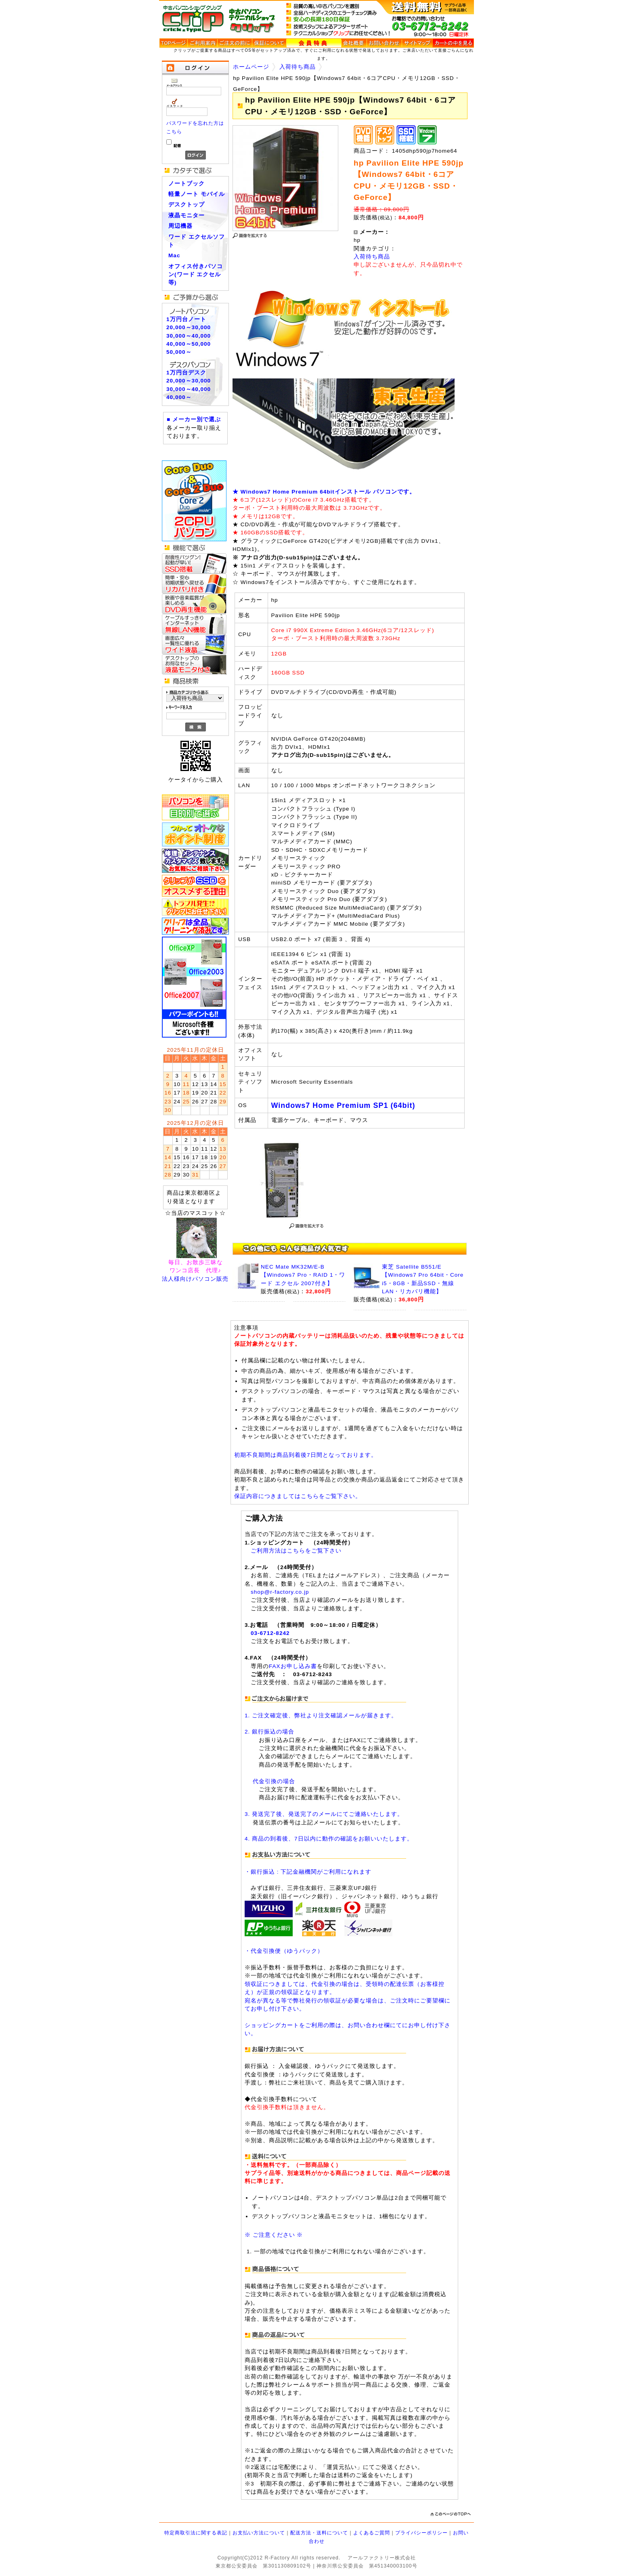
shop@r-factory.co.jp (280, 1592)
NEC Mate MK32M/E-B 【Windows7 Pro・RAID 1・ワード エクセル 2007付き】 (303, 1275)
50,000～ (179, 352)
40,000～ (179, 397)
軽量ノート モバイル (196, 194)
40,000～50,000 (188, 344)
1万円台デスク (186, 373)
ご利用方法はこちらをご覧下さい (296, 1551)
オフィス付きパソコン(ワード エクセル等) (195, 274)
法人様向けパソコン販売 (195, 1279)
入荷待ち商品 (297, 67)
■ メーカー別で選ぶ (194, 419)
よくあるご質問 (371, 2533)
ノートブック (186, 184)
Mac (174, 255)
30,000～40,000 (188, 336)
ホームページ (251, 67)
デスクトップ (186, 205)
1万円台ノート (186, 319)
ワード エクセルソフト (196, 241)
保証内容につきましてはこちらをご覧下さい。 (297, 1496)
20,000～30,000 (188, 327)
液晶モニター (186, 215)
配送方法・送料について (319, 2533)
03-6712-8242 (270, 1633)
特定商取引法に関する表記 (195, 2533)
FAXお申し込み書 (293, 1666)
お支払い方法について (259, 2533)
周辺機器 (180, 226)
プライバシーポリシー (421, 2533)
